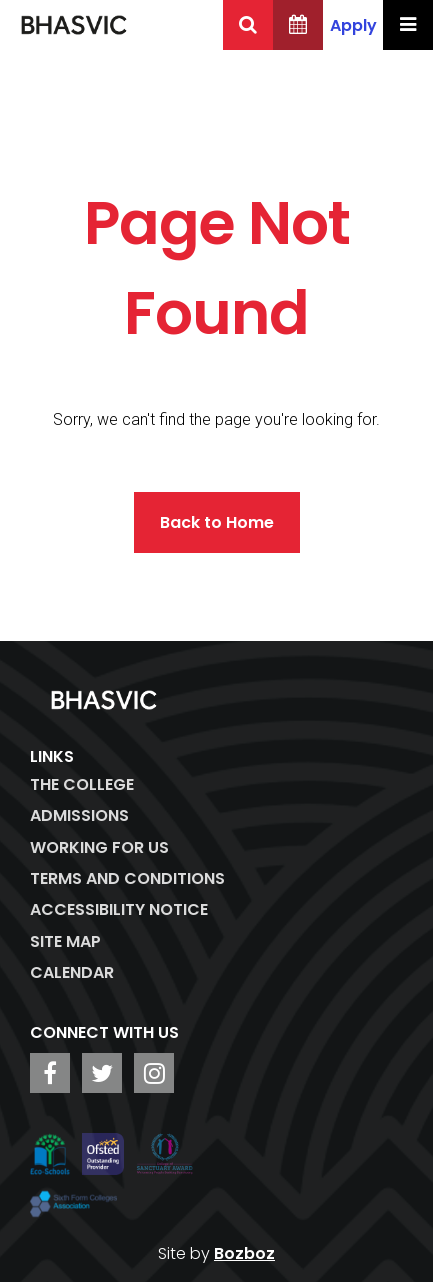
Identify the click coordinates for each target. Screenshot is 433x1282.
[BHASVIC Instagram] (154, 1073)
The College (82, 784)
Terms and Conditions (127, 878)
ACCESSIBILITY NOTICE (119, 909)
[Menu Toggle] (408, 25)
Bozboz (244, 1253)
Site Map (65, 941)
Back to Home (217, 522)
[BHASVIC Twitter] (102, 1073)
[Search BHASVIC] (248, 25)
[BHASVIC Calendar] (298, 25)
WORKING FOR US (99, 847)
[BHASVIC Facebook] (50, 1073)
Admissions (79, 815)
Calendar (72, 972)
